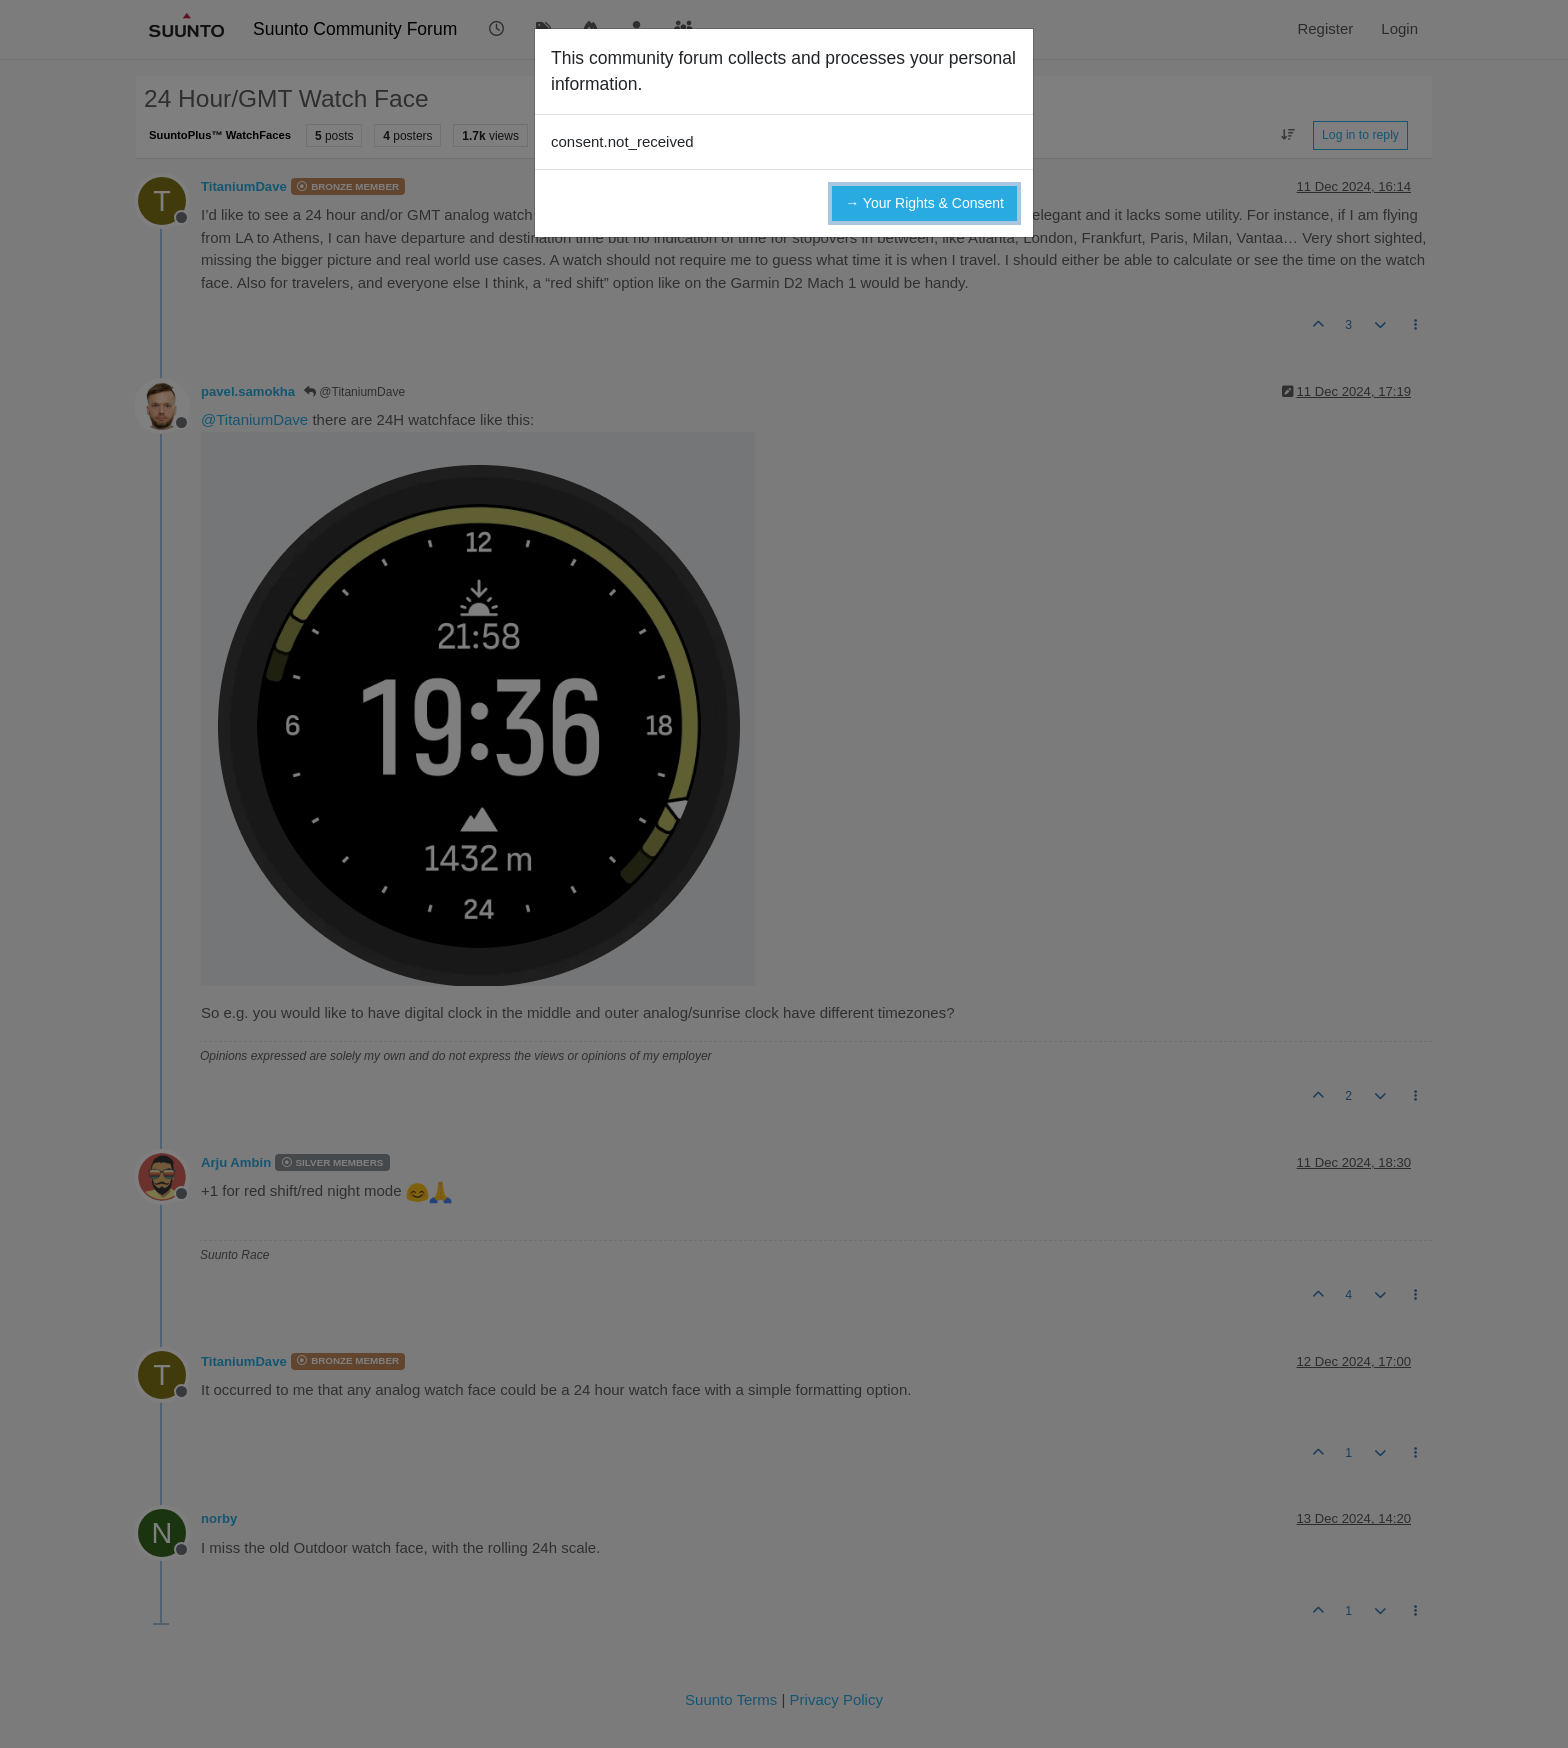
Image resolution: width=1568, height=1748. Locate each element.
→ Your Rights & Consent (924, 203)
